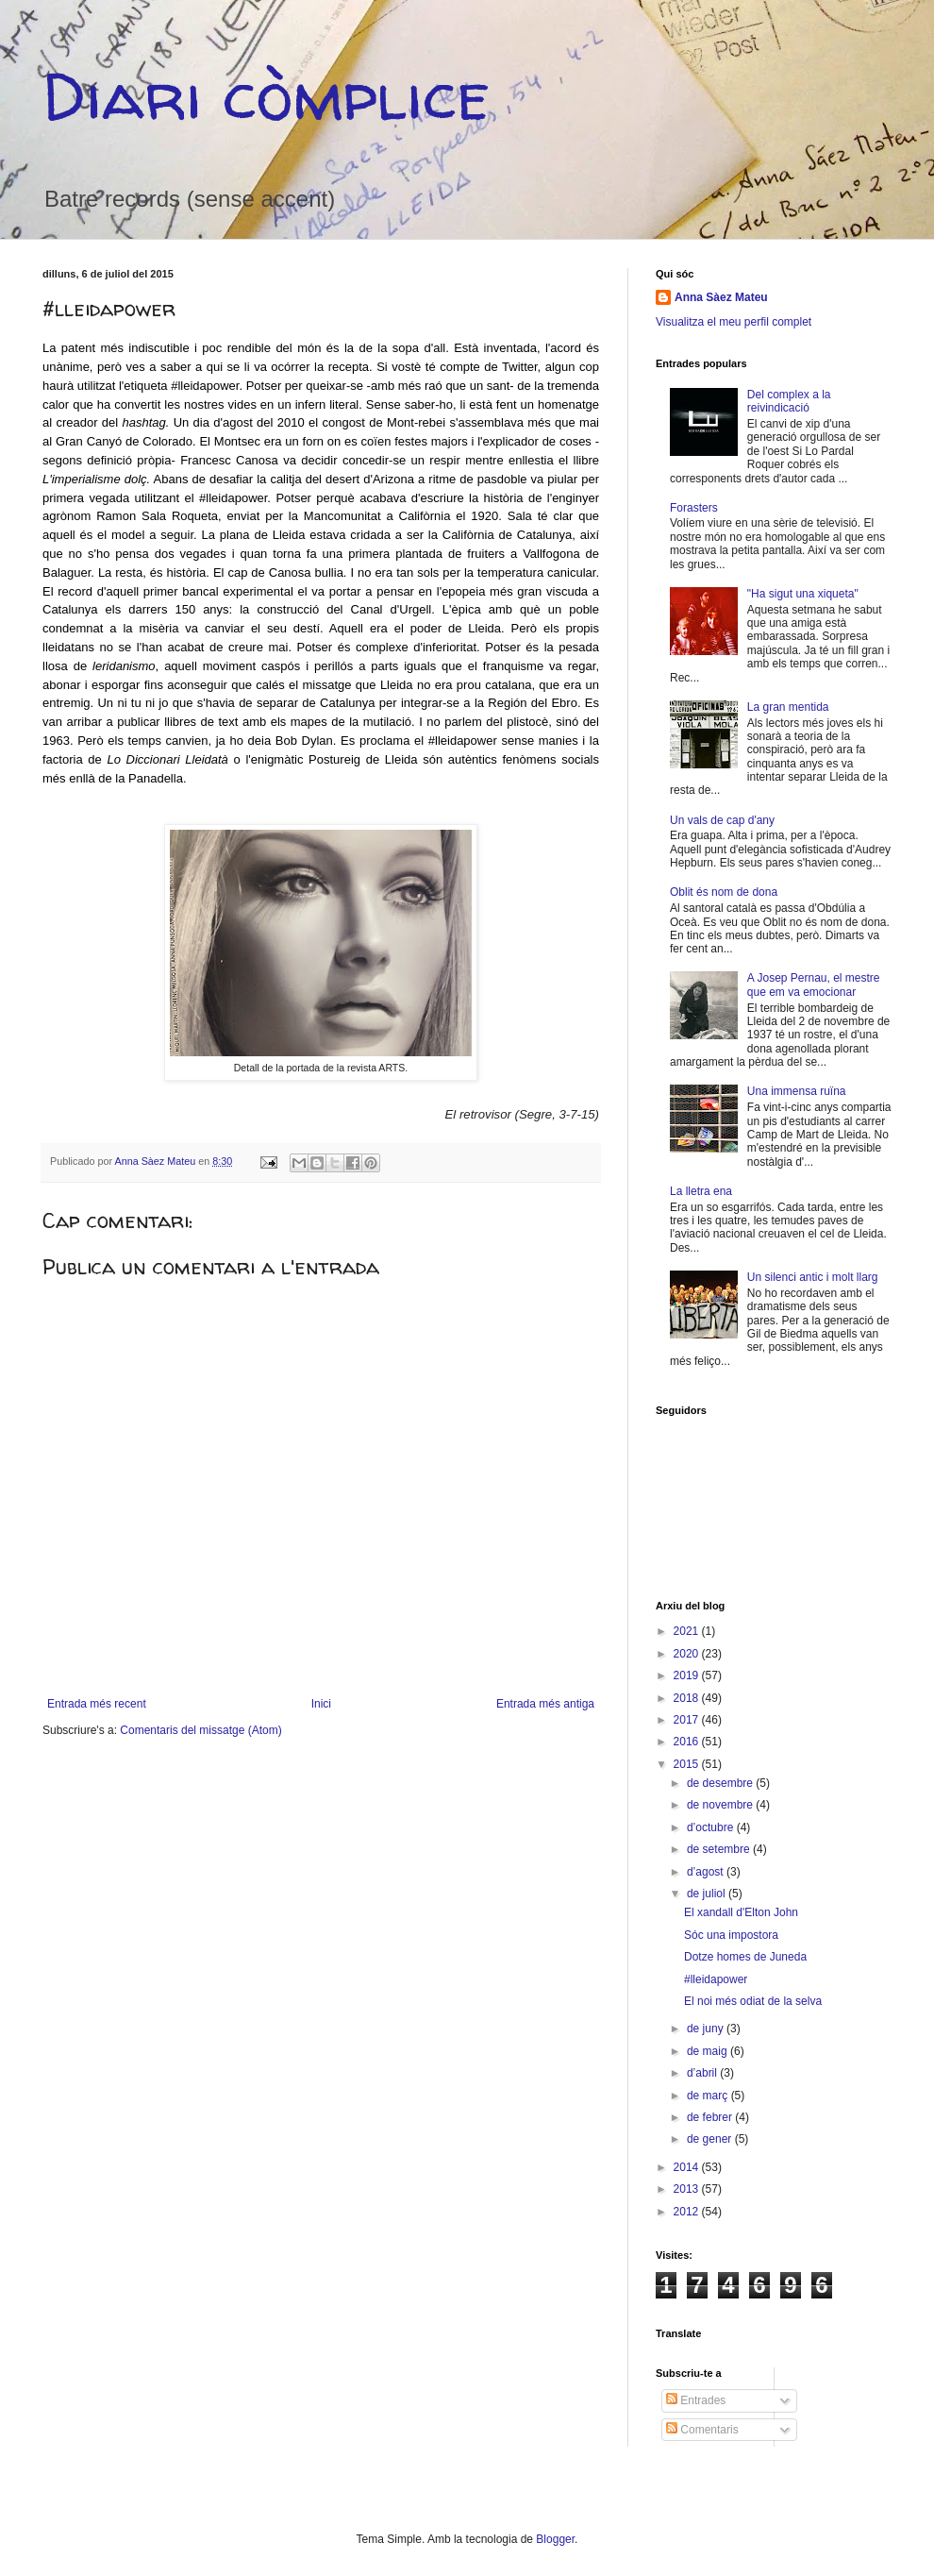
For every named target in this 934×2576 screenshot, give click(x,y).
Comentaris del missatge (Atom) (200, 1730)
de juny (706, 2028)
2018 (688, 1698)
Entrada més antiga (545, 1703)
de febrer (711, 2117)
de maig (708, 2051)
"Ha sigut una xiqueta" (803, 593)
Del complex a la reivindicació (789, 401)
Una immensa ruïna (796, 1091)
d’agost (706, 1871)
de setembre (720, 1849)
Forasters (694, 507)
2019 (688, 1675)
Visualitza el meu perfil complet (733, 321)
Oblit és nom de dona (723, 892)
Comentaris (702, 2429)
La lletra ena (701, 1191)
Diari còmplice (266, 95)
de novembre (721, 1804)
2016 (688, 1741)
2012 (688, 2211)
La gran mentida (788, 707)
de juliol (707, 1893)
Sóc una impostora (731, 1935)
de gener (711, 2139)
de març (709, 2095)
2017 (688, 1719)
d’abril (703, 2072)
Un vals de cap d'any (722, 820)
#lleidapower (715, 1979)
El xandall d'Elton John (741, 1912)
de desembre (721, 1783)
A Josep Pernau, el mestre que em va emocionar (813, 984)
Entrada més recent (96, 1703)
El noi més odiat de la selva (753, 2001)
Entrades (696, 2400)
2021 (688, 1631)
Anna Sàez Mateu (721, 297)
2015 (688, 1764)
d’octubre (712, 1827)
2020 (688, 1653)
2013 (688, 2189)
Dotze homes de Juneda (745, 1956)
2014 (688, 2167)
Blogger (555, 2539)
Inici (321, 1703)
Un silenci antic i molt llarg (812, 1277)
